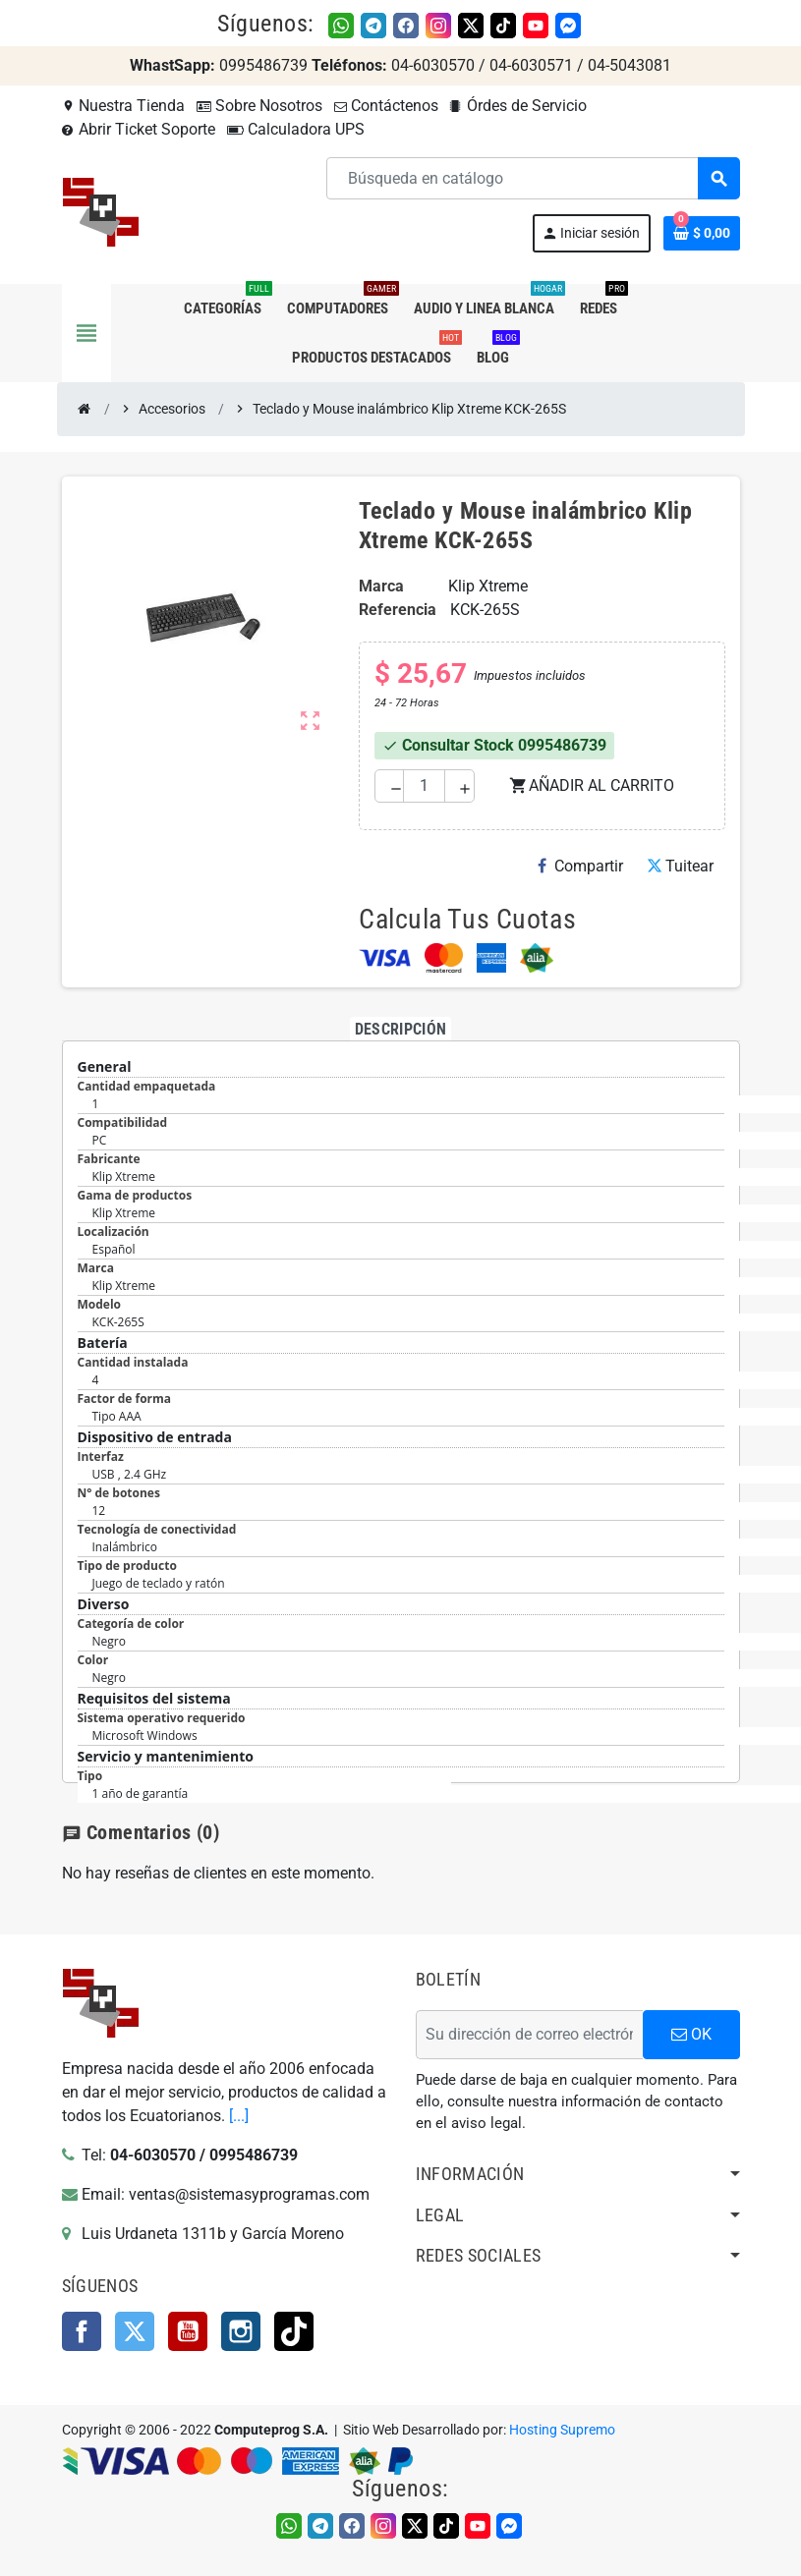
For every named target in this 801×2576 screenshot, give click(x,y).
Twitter (134, 2331)
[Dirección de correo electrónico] (529, 2034)
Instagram (240, 2331)
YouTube (187, 2331)
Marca (381, 586)
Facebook (81, 2331)
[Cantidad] (424, 786)
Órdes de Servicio (518, 105)
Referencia (397, 609)
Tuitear (680, 866)
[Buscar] (532, 178)
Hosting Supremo (562, 2430)
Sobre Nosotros (259, 105)
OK (691, 2034)
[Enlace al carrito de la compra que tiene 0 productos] (701, 233)
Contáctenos (386, 105)
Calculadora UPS (296, 129)
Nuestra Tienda (123, 105)
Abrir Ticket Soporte (138, 129)
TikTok (294, 2331)
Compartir (580, 866)
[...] (239, 2115)
